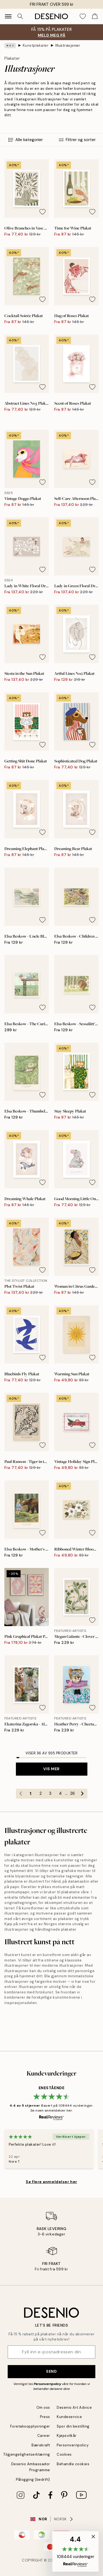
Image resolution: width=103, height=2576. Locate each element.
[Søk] (20, 16)
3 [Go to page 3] (50, 1793)
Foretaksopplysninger (30, 2426)
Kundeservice (69, 2416)
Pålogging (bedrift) (33, 2479)
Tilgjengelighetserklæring (26, 2454)
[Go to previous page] (21, 1794)
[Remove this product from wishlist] (42, 212)
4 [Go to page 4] (60, 1793)
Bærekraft (41, 2445)
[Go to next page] (82, 1794)
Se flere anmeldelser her (51, 2181)
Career (43, 2435)
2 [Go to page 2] (40, 1793)
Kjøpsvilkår (67, 2435)
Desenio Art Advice (74, 2407)
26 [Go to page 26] (72, 1793)
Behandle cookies (73, 2464)
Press (45, 2416)
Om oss (43, 2407)
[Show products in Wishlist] (83, 16)
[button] (75, 2551)
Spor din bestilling (73, 2426)
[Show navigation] (8, 16)
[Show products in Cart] (95, 16)
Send (51, 2371)
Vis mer (51, 1768)
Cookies (64, 2454)
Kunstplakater (36, 45)
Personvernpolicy (47, 2384)
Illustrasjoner (67, 45)
